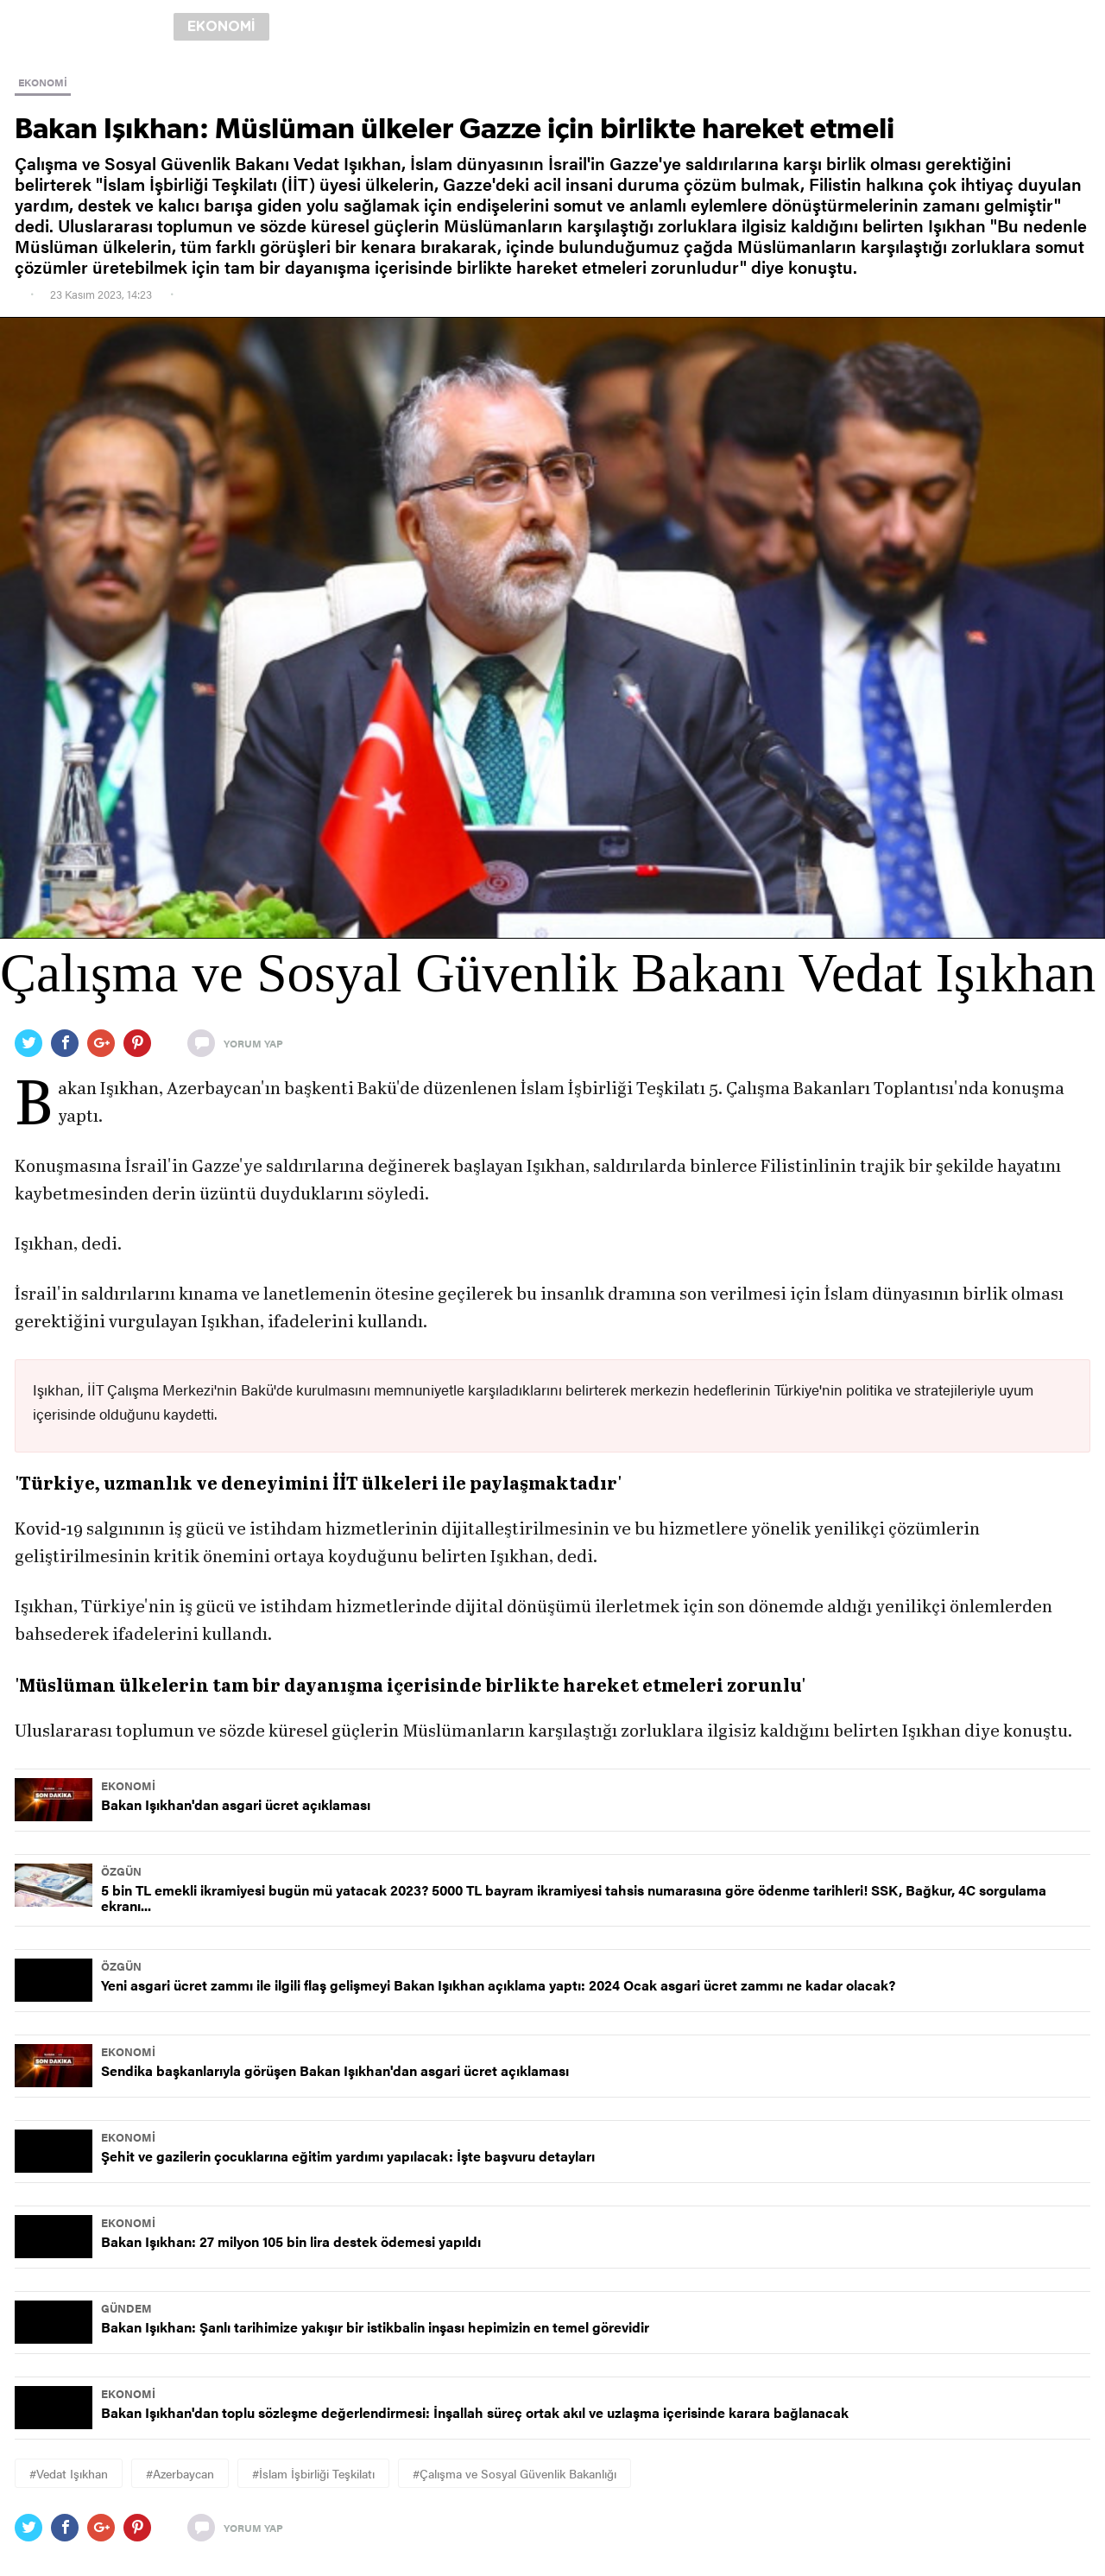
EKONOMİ (42, 82)
